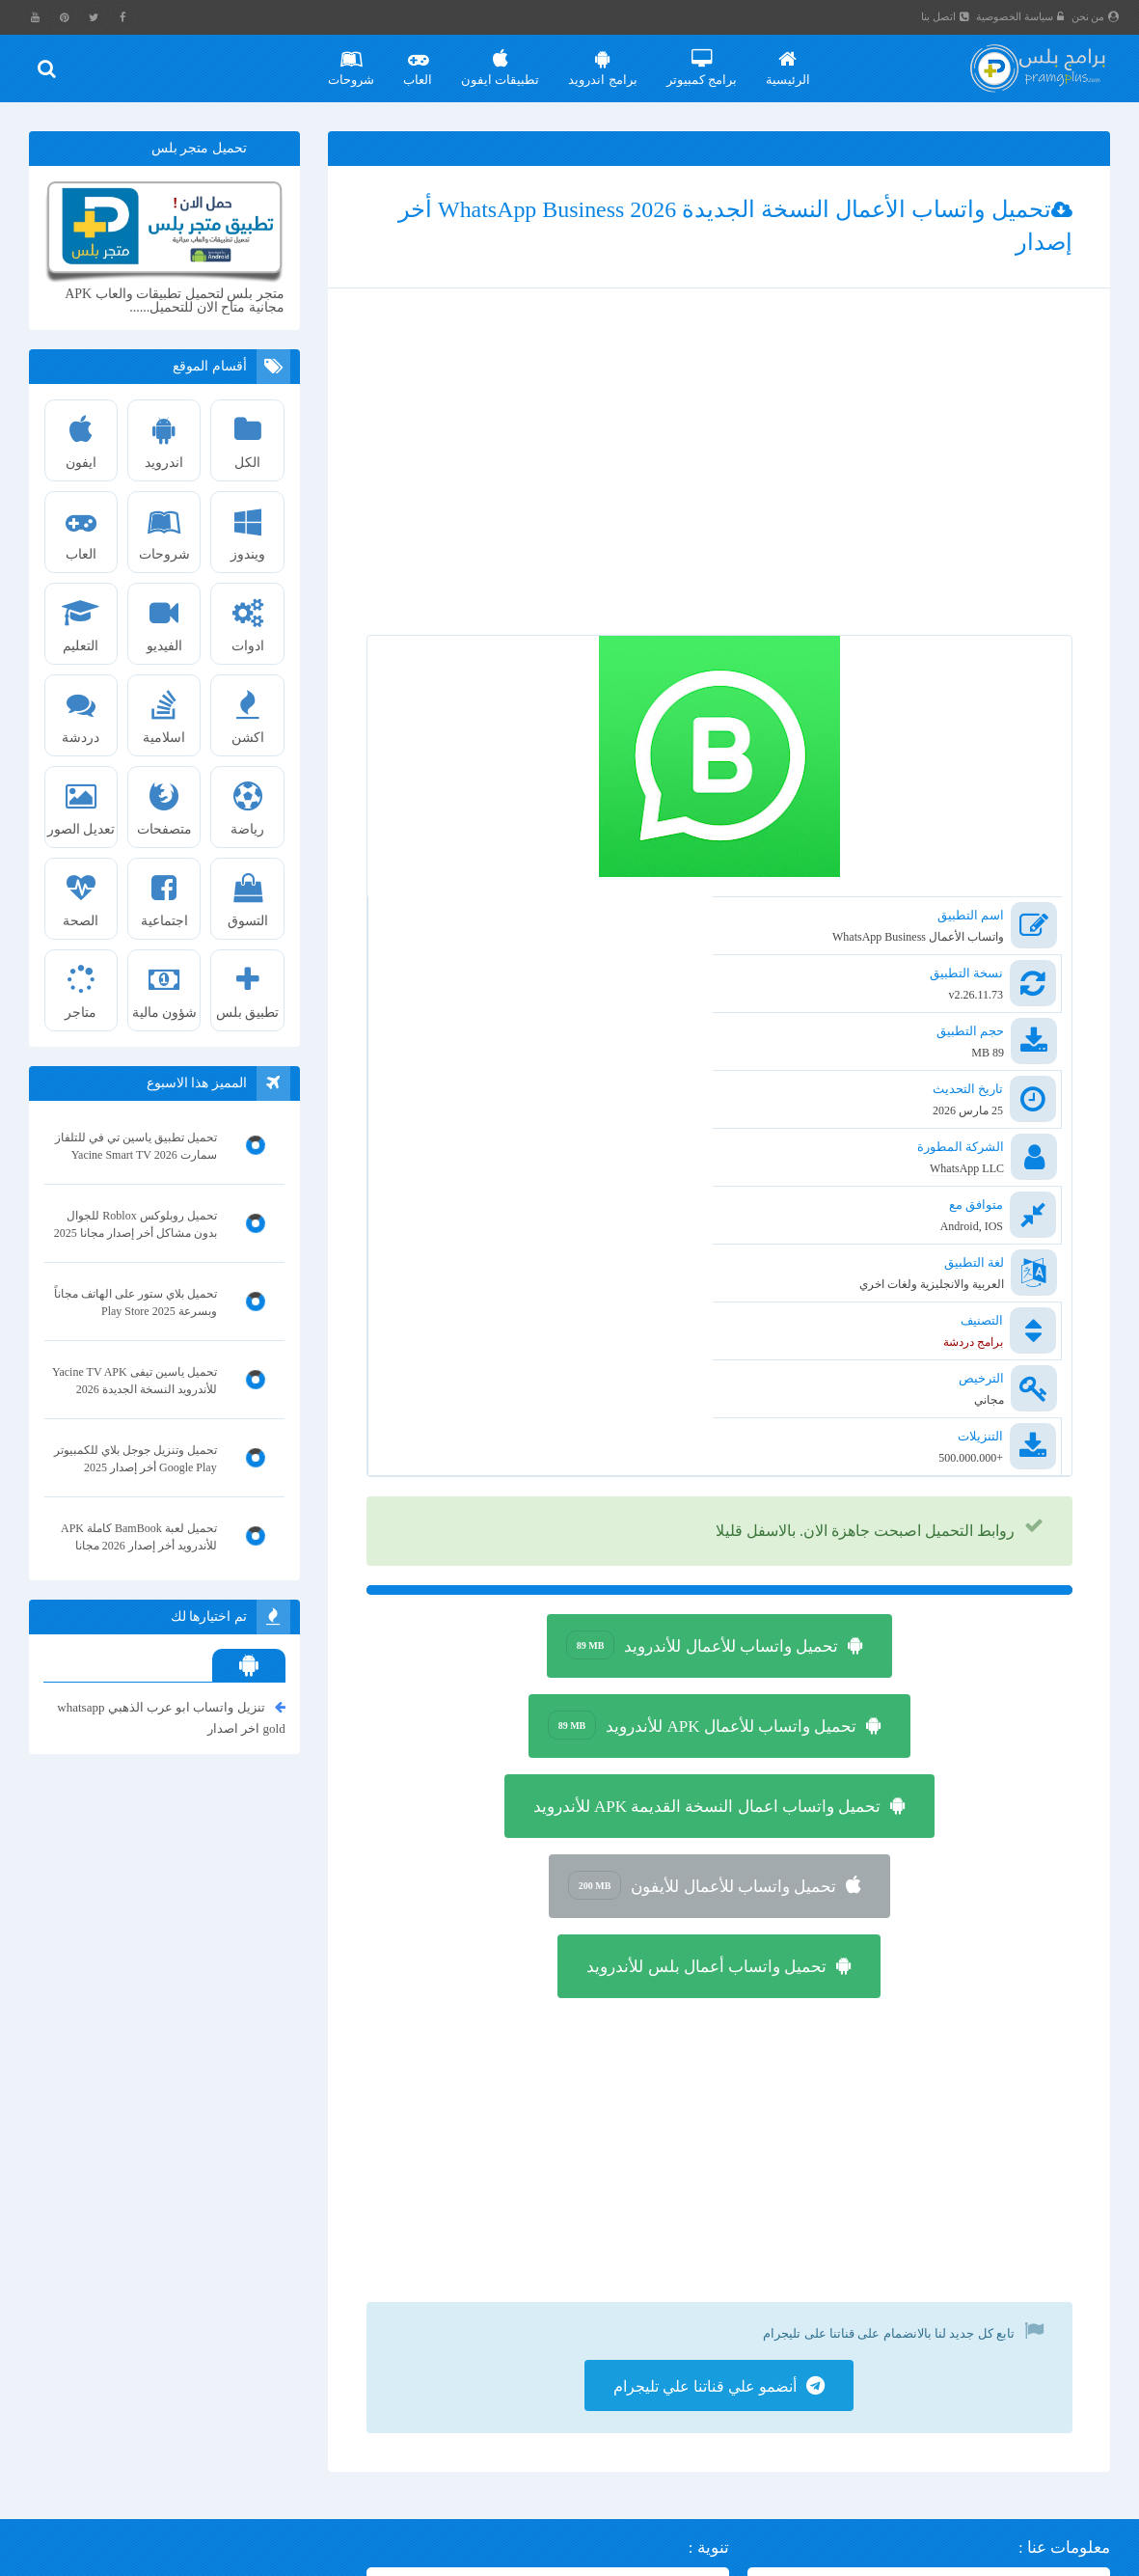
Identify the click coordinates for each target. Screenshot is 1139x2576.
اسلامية (164, 710)
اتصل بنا (945, 16)
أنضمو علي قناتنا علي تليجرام (705, 2104)
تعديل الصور (81, 801)
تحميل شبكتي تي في (155, 2380)
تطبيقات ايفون (501, 61)
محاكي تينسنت (206, 2349)
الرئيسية (788, 61)
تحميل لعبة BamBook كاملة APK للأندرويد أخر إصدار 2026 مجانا (139, 1536)
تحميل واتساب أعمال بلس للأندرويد (706, 1680)
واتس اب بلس (192, 2444)
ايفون (81, 435)
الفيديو (164, 618)
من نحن (1095, 16)
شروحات (352, 61)
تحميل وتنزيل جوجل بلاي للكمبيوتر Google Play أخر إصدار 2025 (135, 1458)
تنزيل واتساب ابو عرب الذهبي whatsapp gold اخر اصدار (171, 1716)
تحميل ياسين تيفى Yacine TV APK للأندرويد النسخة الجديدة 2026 (134, 1380)
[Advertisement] (719, 483)
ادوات (248, 618)
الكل (248, 435)
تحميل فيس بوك (303, 2317)
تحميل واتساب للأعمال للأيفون (702, 1598)
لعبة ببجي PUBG (303, 2444)
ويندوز (248, 527)
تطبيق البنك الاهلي (209, 2412)
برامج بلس (989, 2558)
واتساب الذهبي (306, 2476)
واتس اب (98, 2444)
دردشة (81, 710)
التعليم (81, 618)
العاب (418, 61)
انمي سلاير (317, 2412)
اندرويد (164, 435)
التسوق (248, 893)
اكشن (248, 710)
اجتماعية (164, 893)
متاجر (81, 985)
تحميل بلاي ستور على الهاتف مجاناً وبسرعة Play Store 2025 (135, 1302)
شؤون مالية (164, 985)
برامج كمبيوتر (701, 61)
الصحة (81, 893)
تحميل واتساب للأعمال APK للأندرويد (702, 1438)
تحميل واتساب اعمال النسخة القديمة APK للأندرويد (707, 1520)
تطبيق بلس (248, 985)
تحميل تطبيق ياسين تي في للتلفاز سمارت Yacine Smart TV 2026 (136, 1146)
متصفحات (164, 801)
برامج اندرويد (603, 61)
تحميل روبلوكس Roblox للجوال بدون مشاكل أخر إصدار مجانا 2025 (135, 1224)
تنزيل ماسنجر (311, 2349)
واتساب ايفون (192, 2317)
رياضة (248, 801)
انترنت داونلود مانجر (294, 2380)
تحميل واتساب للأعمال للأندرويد (702, 1358)
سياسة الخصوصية (1021, 16)
